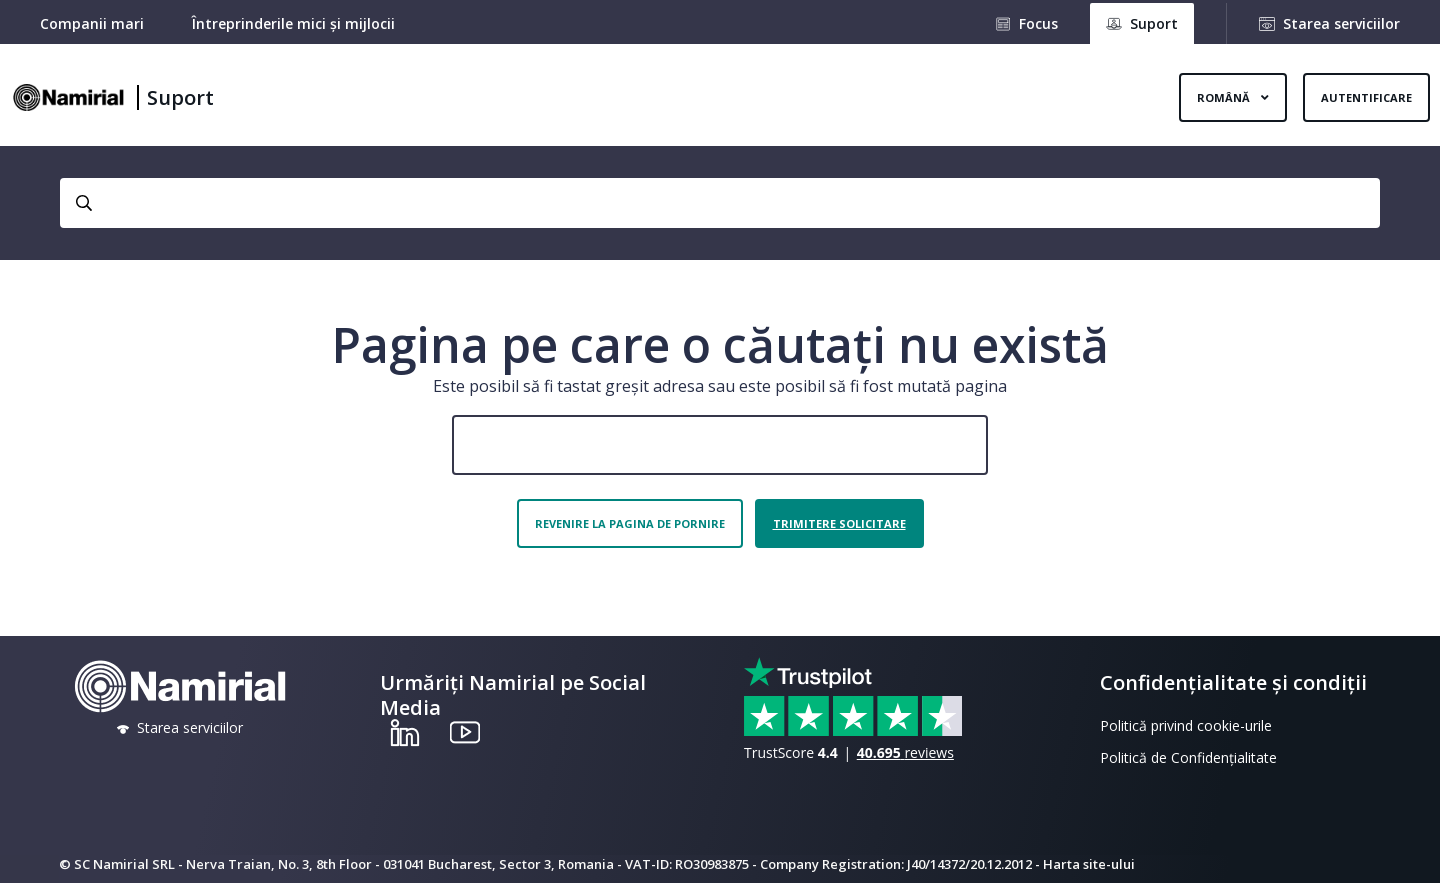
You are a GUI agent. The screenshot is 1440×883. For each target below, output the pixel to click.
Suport (180, 97)
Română (1225, 97)
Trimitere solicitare (839, 523)
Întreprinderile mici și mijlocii (293, 23)
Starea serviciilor (1341, 23)
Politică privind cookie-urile (1186, 725)
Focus (1038, 23)
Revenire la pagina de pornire (630, 523)
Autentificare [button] (1366, 97)
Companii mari (92, 23)
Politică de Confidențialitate (1188, 757)
